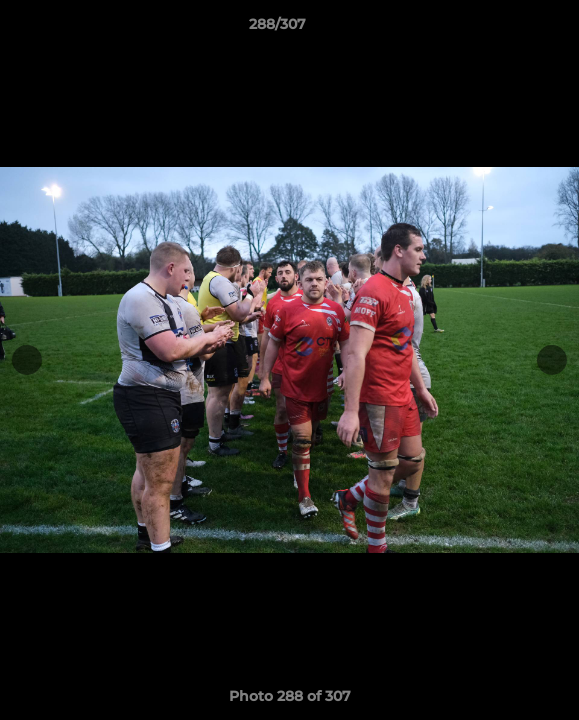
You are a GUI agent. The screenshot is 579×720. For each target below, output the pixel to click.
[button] (507, 29)
